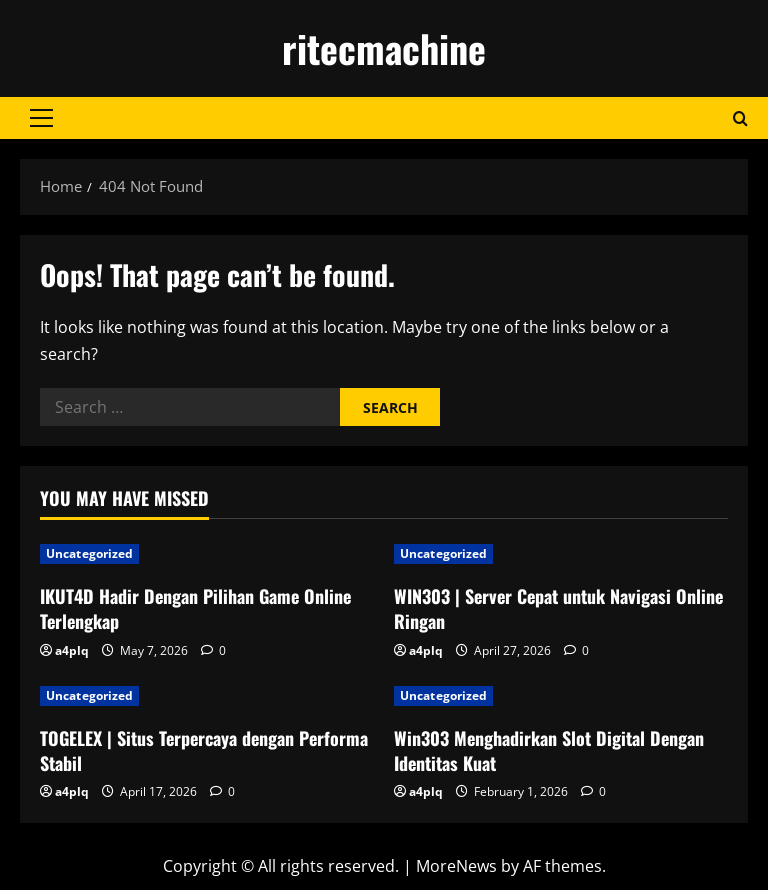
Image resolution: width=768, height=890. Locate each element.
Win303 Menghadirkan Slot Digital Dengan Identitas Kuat (549, 750)
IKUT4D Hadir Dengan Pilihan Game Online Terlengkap (195, 608)
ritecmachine (384, 48)
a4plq (72, 650)
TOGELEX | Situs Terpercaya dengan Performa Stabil (204, 750)
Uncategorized (89, 553)
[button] (41, 118)
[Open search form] (740, 118)
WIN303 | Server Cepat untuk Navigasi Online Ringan (558, 608)
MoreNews (456, 866)
